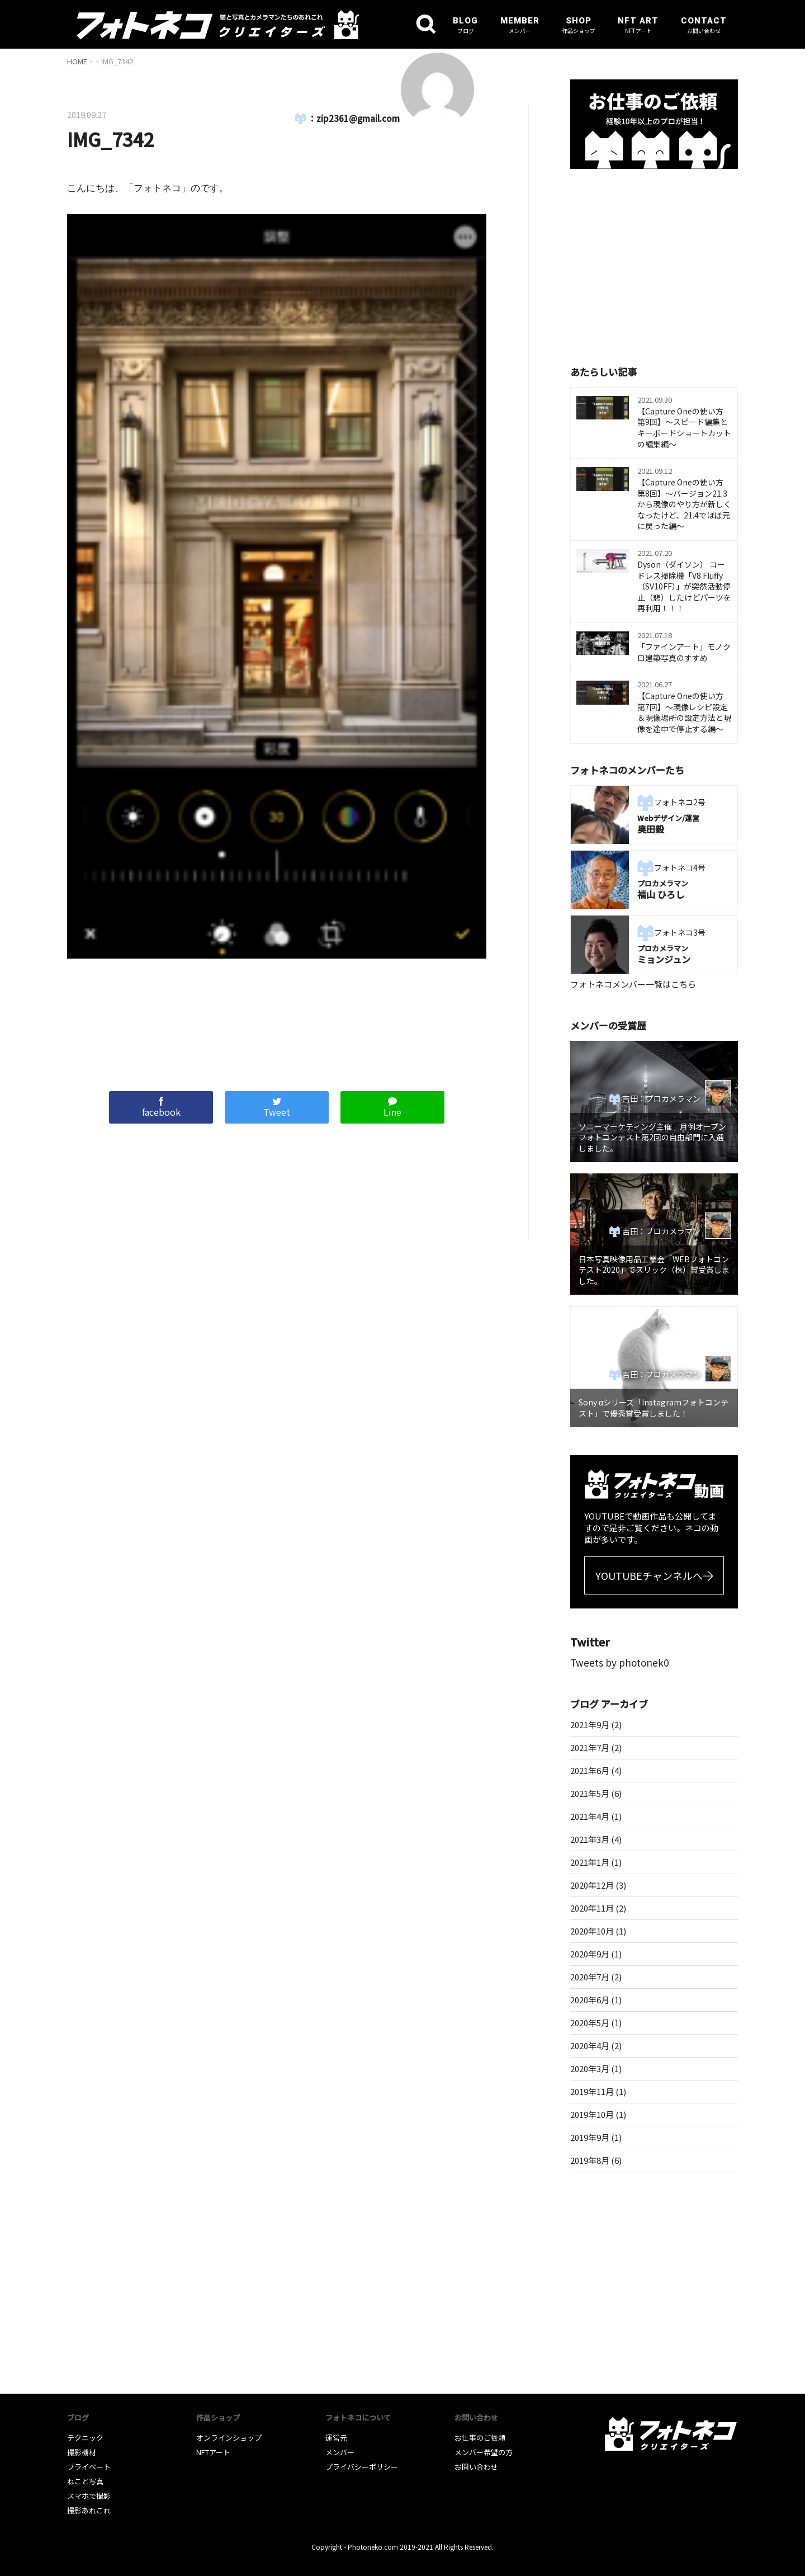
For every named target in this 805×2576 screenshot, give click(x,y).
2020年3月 (589, 2068)
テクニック (85, 2437)
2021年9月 (589, 1724)
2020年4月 (589, 2045)
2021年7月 (589, 1747)
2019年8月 (589, 2160)
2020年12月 (592, 1885)
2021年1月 (589, 1862)
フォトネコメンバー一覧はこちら (633, 984)
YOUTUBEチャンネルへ (649, 1575)
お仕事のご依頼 (479, 2437)
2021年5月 (589, 1793)
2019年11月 (592, 2091)
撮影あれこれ (89, 2510)
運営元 (336, 2437)
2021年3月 (589, 1839)
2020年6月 (589, 2000)
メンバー (339, 2452)
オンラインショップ (229, 2437)
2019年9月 (589, 2137)
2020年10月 (592, 1931)
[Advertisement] (276, 1019)
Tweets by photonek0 (619, 1662)
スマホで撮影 (89, 2495)
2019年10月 (592, 2114)
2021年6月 (589, 1770)
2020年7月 (589, 1977)
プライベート (89, 2466)
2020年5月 (589, 2022)
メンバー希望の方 (483, 2452)
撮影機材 (81, 2452)
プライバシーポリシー (361, 2466)
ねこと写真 (85, 2481)
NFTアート (213, 2452)
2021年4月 (589, 1816)
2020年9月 (589, 1954)
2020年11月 (592, 1908)
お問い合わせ (476, 2466)
